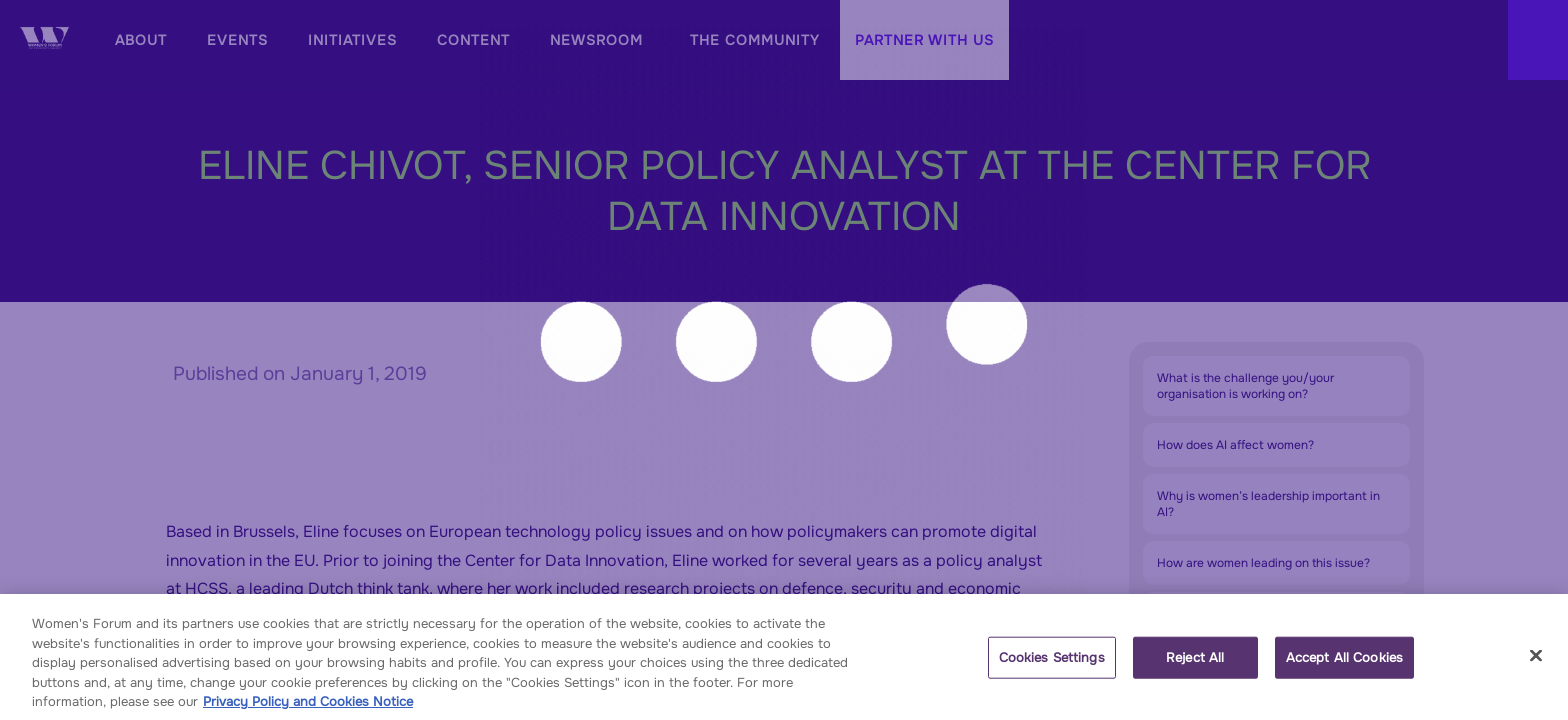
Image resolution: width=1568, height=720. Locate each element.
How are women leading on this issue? (1263, 563)
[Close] (1536, 665)
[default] (352, 40)
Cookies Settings (1052, 666)
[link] (137, 40)
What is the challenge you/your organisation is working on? (1245, 386)
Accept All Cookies (1344, 666)
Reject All (1195, 666)
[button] (924, 40)
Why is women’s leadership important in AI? (1268, 504)
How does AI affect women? (1235, 445)
